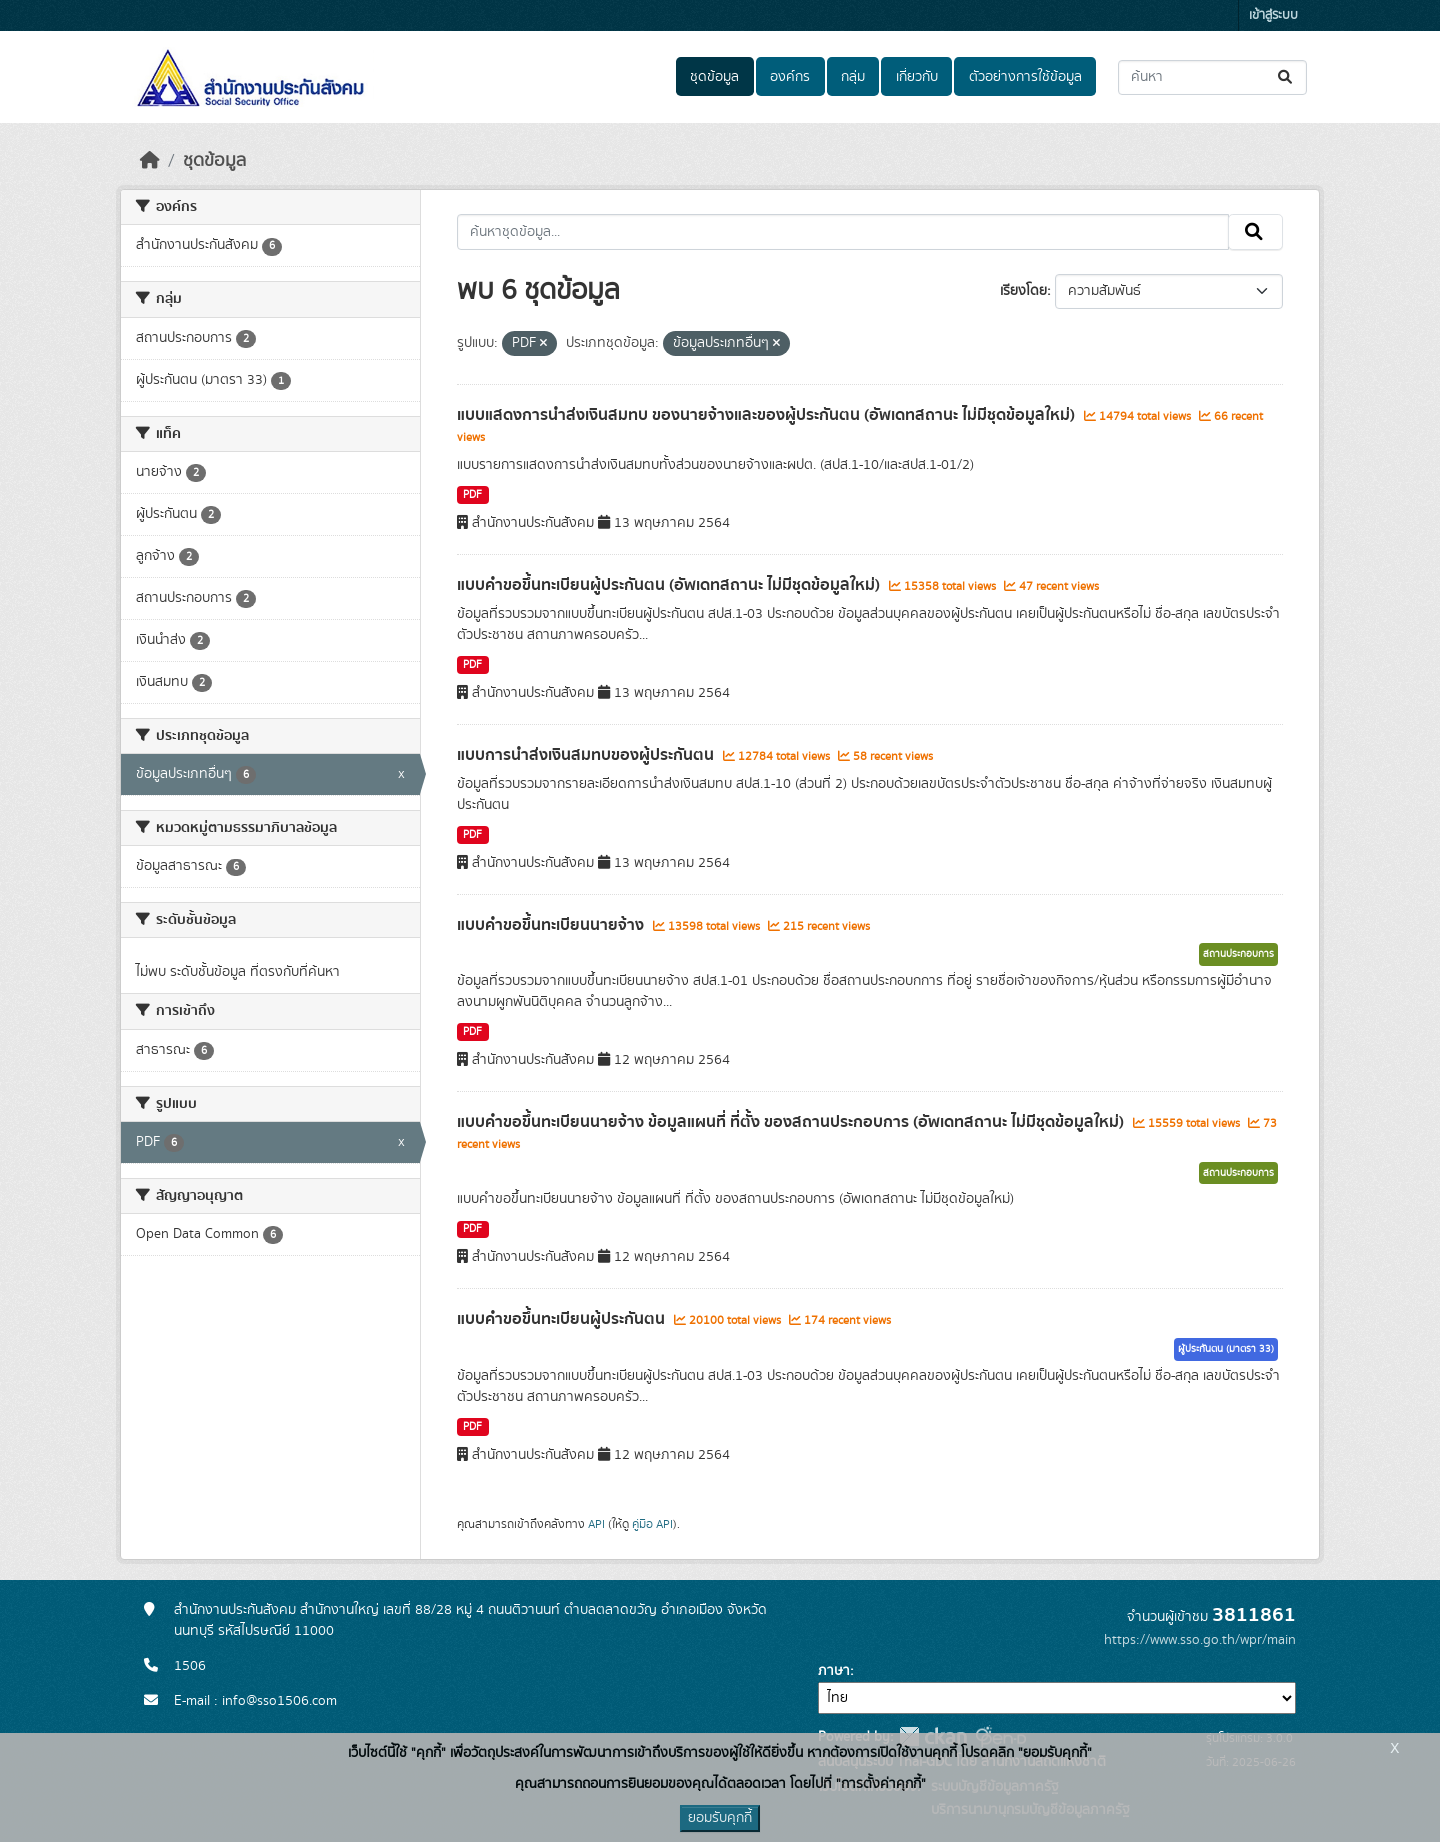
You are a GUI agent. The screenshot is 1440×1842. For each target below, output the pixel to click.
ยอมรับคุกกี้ (720, 1818)
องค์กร (790, 77)
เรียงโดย (1023, 291)
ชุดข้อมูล (714, 77)
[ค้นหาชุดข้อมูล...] (1212, 77)
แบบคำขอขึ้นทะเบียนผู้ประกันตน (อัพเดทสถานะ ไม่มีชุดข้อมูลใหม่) (670, 585)
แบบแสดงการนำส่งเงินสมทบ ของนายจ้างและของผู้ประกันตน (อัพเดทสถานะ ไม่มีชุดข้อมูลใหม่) (768, 415)
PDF (472, 495)
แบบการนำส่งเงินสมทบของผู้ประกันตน (587, 755)
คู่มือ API (652, 1524)
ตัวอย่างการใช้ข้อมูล (1025, 77)
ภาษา (834, 1671)
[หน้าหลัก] (150, 161)
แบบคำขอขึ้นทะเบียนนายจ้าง (552, 925)
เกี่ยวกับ (917, 77)
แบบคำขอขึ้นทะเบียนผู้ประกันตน (563, 1319)
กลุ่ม (853, 77)
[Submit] (1286, 77)
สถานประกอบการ (1238, 954)
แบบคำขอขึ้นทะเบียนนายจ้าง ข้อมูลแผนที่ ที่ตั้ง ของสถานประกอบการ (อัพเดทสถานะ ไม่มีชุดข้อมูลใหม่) (792, 1122)
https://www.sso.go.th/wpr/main (1200, 1640)
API (596, 1524)
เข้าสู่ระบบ (1273, 15)
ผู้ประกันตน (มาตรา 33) (1226, 1349)
